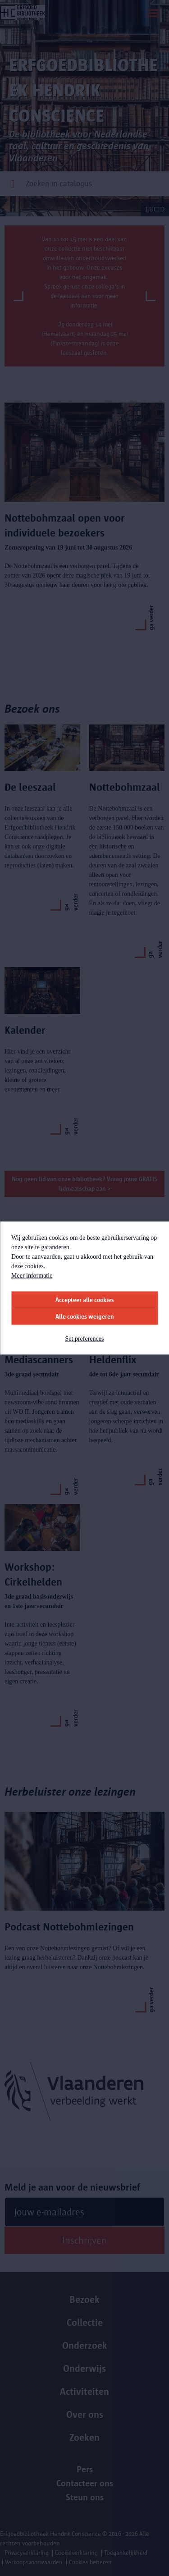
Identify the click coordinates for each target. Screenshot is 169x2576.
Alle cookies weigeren (84, 1316)
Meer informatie (31, 1275)
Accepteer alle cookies (84, 1300)
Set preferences (84, 1338)
